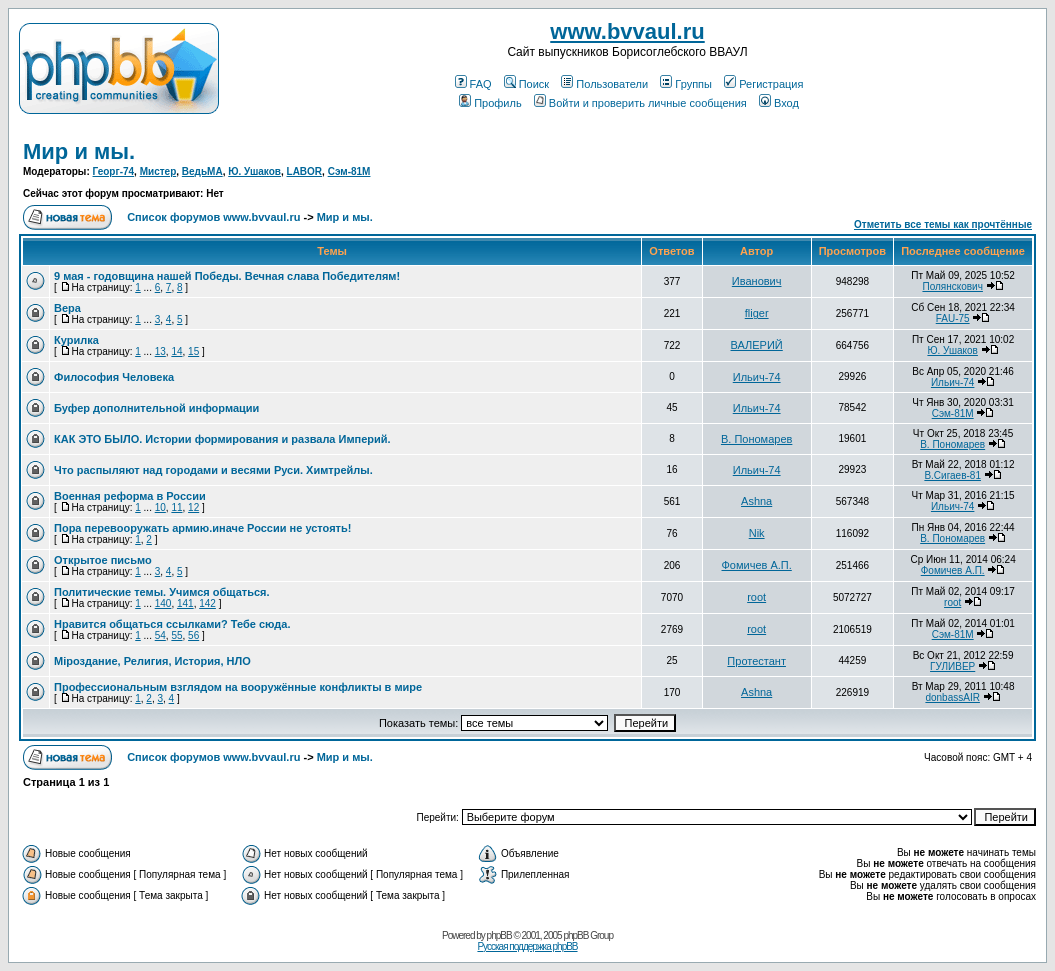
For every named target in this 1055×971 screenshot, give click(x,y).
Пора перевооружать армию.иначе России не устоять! (202, 528)
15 (193, 351)
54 (160, 635)
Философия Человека (114, 377)
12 (193, 507)
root (756, 597)
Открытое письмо (103, 560)
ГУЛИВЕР (952, 666)
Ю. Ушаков (254, 171)
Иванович (757, 281)
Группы (686, 84)
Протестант (756, 661)
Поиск (526, 84)
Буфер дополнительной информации (156, 408)
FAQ (473, 84)
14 (176, 351)
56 (193, 635)
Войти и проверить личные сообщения (640, 103)
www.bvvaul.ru (627, 31)
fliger (757, 313)
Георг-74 (114, 171)
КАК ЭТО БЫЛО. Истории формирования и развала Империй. (222, 439)
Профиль (490, 103)
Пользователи (604, 84)
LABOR (305, 171)
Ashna (756, 501)
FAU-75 (953, 318)
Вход (779, 103)
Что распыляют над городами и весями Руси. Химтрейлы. (213, 470)
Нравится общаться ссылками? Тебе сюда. (172, 624)
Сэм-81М (349, 171)
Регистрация (763, 84)
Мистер (158, 171)
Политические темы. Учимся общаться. (162, 592)
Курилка (76, 340)
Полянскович (952, 286)
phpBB (499, 935)
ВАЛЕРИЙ (757, 345)
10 (160, 507)
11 (176, 507)
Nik (757, 533)
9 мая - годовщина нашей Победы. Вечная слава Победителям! (227, 276)
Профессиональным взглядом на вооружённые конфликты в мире (238, 687)
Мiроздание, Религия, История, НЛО (152, 661)
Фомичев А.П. (757, 565)
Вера (67, 308)
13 (160, 351)
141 (185, 603)
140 (163, 603)
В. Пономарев (756, 439)
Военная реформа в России (130, 496)
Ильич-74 (757, 377)
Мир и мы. (79, 151)
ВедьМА (202, 171)
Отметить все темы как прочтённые (943, 224)
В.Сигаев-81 (952, 475)
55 (176, 635)
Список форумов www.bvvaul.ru (213, 217)
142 (207, 603)
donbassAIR (952, 697)
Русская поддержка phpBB (527, 946)
